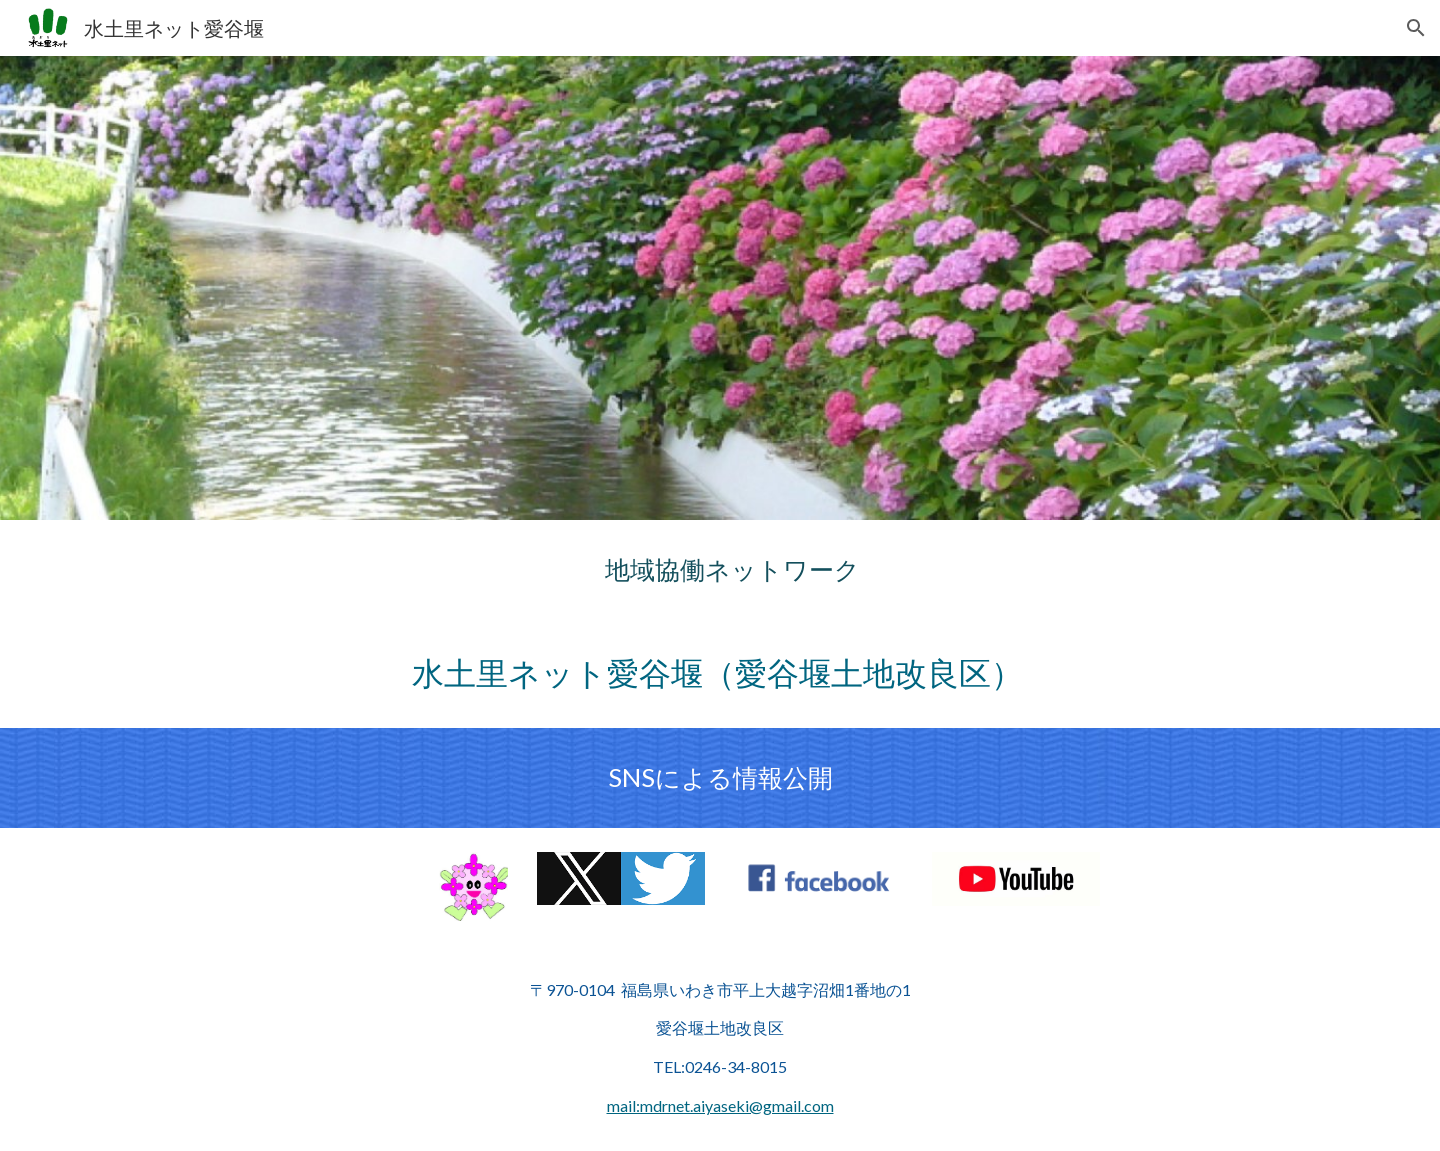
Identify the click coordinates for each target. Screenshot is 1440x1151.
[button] (1416, 28)
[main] (720, 569)
